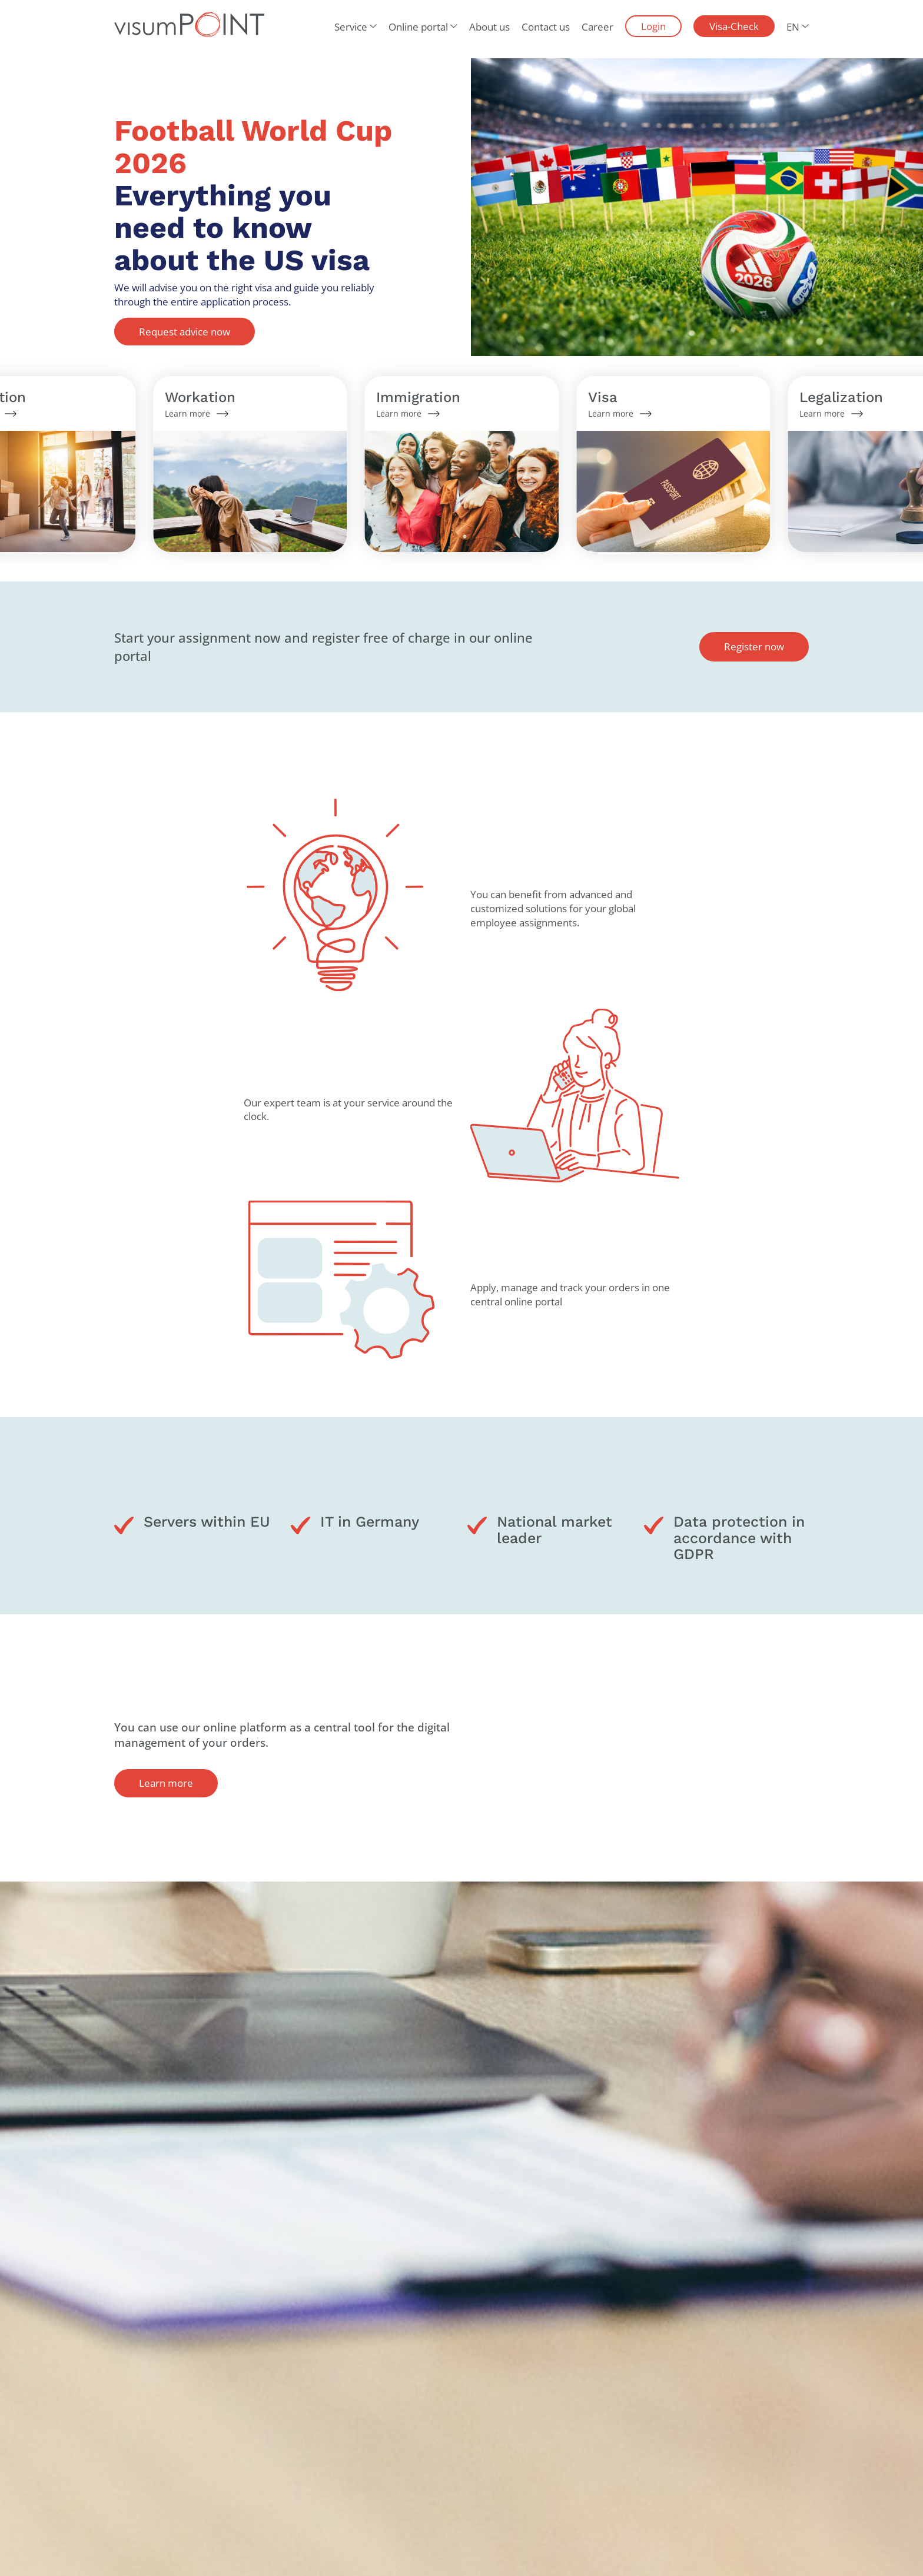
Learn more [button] (166, 1783)
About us (489, 27)
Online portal (418, 27)
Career (597, 27)
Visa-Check (734, 26)
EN (792, 27)
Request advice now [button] (184, 331)
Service (350, 27)
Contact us (546, 27)
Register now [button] (754, 646)
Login (653, 26)
